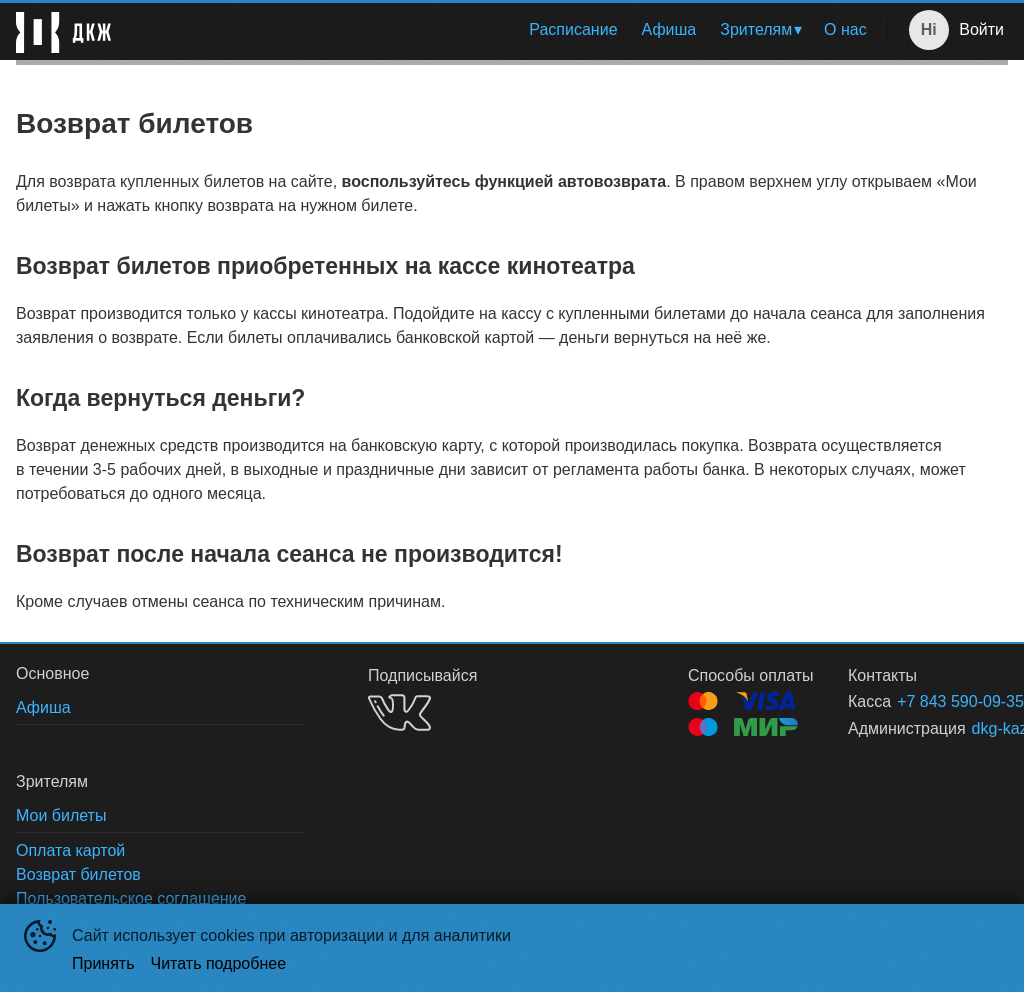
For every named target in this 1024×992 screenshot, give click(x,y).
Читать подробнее (219, 963)
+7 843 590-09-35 (928, 701)
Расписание (573, 29)
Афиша (669, 29)
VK (399, 712)
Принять (103, 963)
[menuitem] (573, 30)
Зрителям (756, 29)
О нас (845, 29)
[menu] (503, 30)
